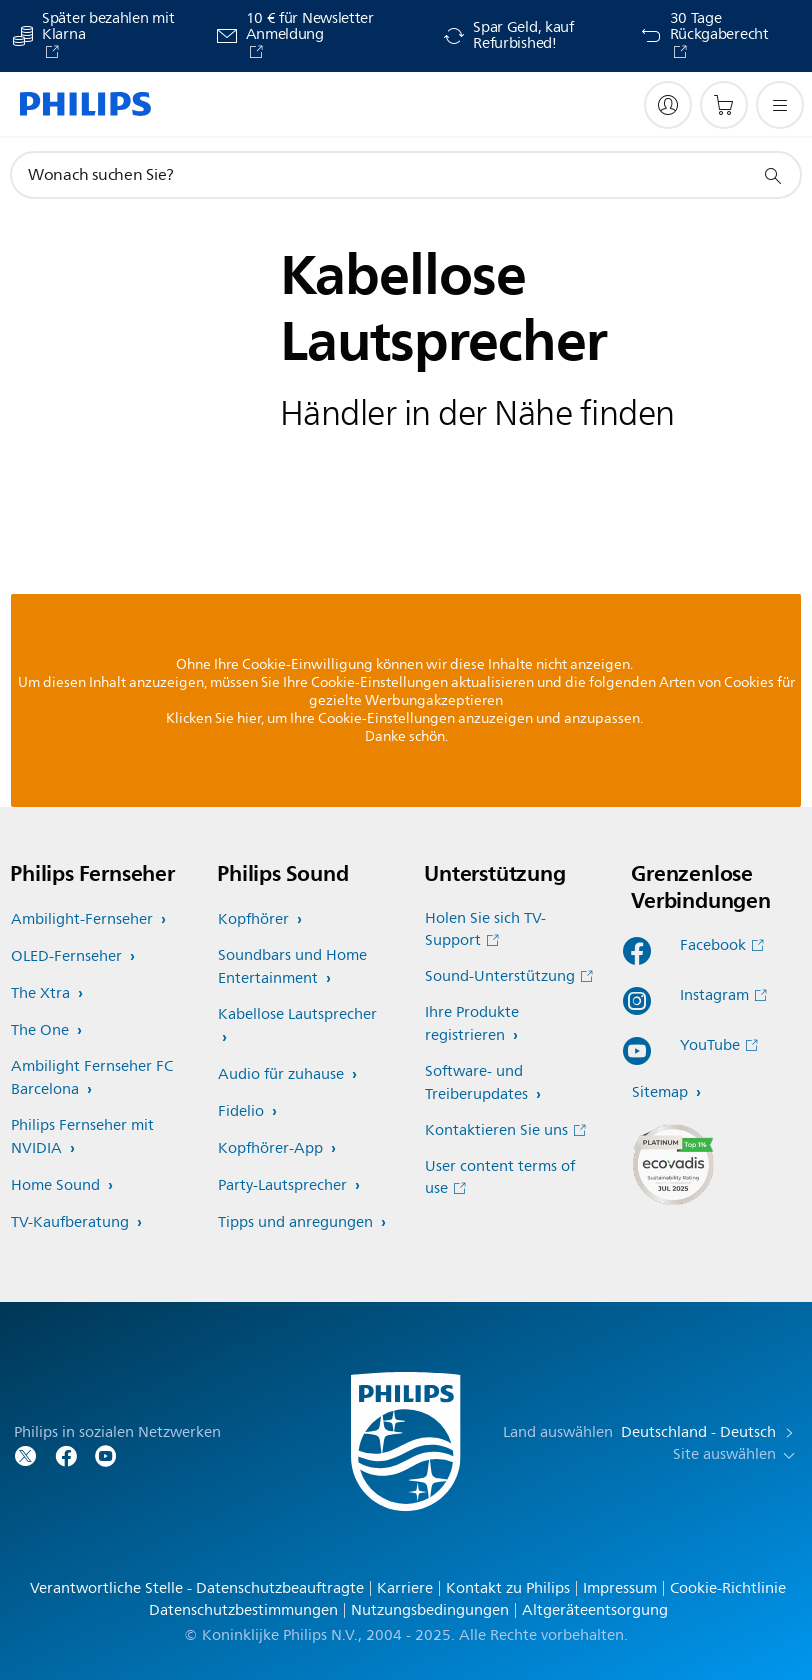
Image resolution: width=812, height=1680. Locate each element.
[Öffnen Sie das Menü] (780, 105)
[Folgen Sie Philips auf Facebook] (66, 1454)
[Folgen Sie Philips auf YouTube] (106, 1454)
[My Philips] (668, 105)
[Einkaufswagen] (724, 105)
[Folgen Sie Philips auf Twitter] (26, 1454)
